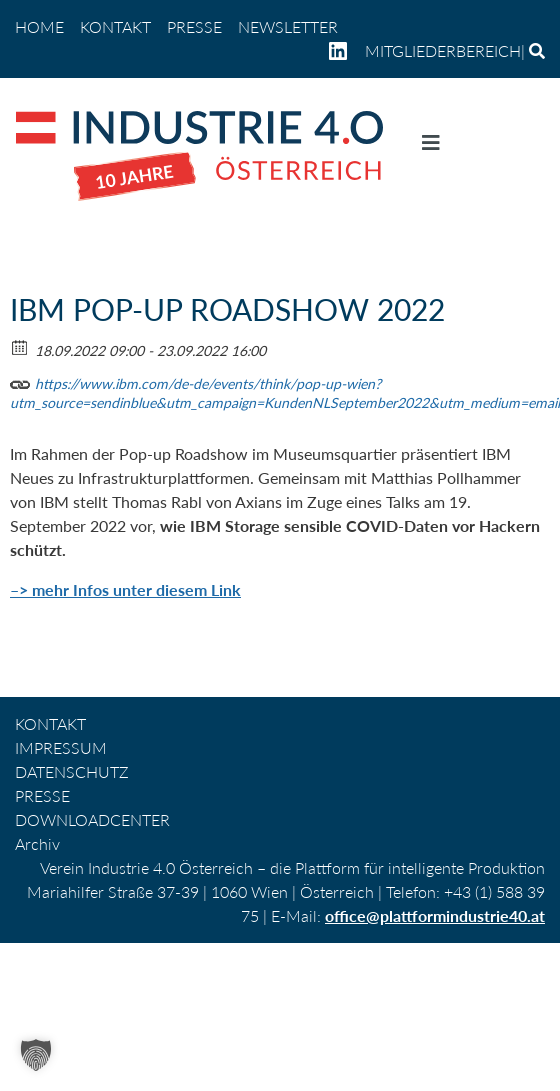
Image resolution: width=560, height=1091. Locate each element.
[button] (36, 1055)
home (39, 26)
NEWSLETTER (288, 26)
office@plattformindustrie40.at (435, 915)
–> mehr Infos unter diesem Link (125, 589)
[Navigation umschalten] (431, 147)
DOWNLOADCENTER (92, 819)
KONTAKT (115, 26)
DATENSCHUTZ (72, 771)
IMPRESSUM (61, 747)
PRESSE (194, 26)
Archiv (37, 843)
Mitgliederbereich (443, 50)
